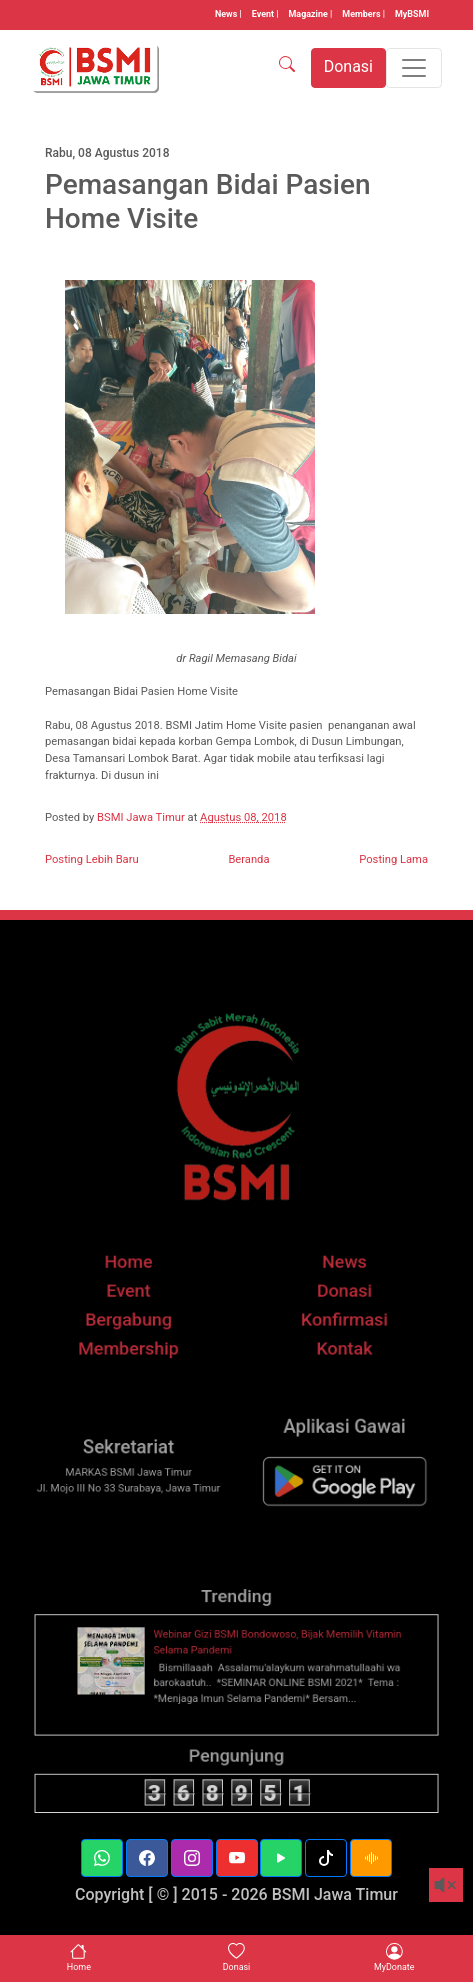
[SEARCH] (287, 68)
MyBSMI (412, 14)
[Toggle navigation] (414, 68)
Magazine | (311, 14)
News (333, 1290)
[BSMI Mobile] (333, 1503)
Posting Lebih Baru (92, 859)
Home (139, 1290)
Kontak (333, 1368)
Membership (140, 1368)
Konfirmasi (333, 1342)
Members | (363, 14)
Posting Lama (393, 859)
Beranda (248, 859)
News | (228, 14)
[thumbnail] (126, 1688)
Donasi (334, 1316)
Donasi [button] (348, 66)
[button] (102, 1858)
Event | (265, 14)
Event (140, 1316)
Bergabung (140, 1342)
